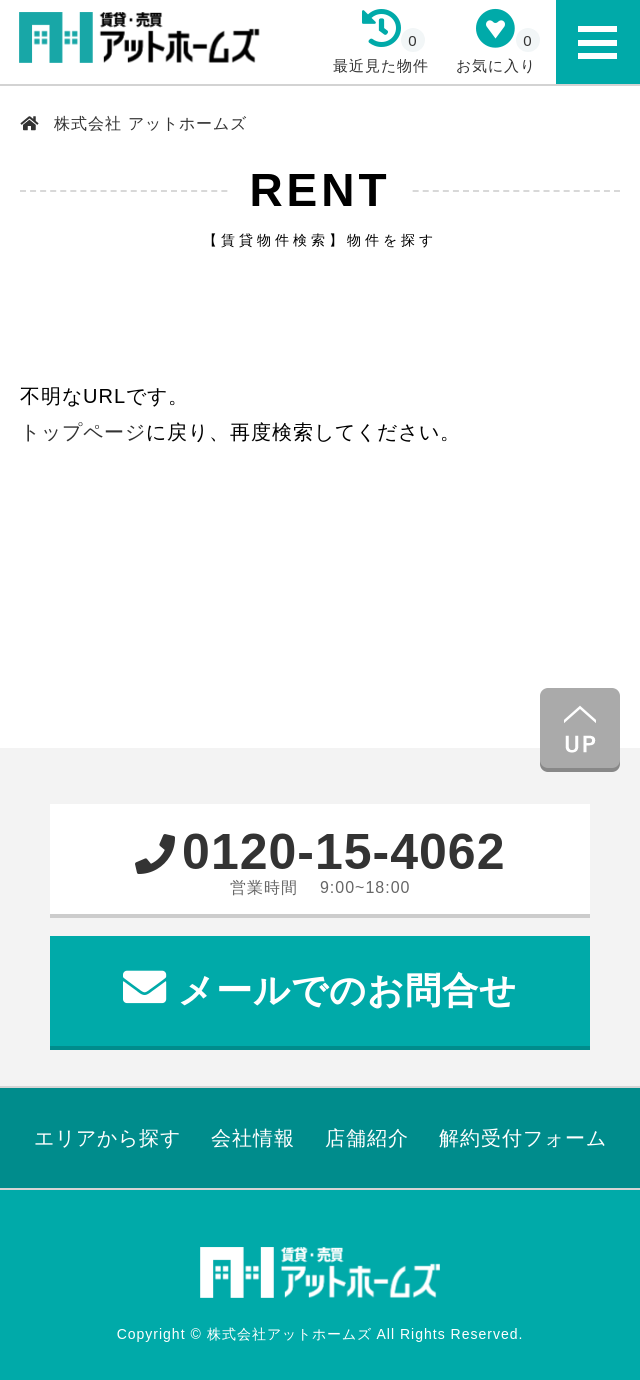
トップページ (83, 432)
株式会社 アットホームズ (148, 123)
